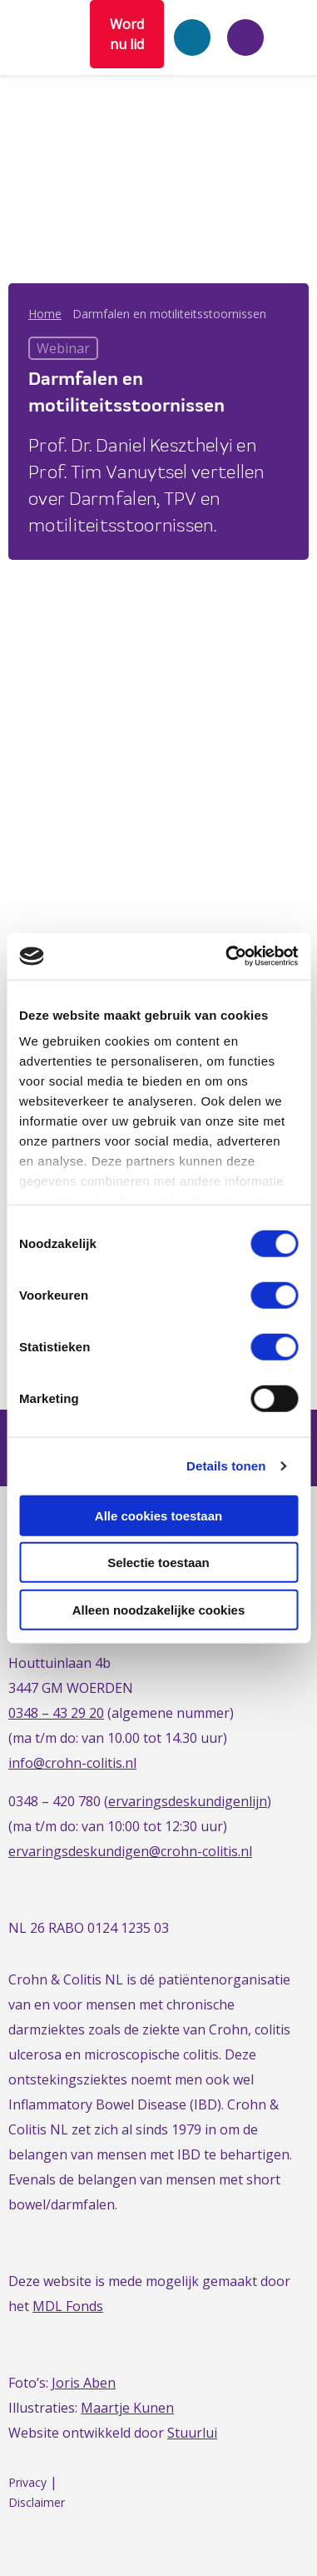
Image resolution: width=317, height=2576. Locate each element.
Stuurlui (192, 2433)
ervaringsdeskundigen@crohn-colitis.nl (130, 1851)
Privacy (27, 2482)
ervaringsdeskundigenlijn (187, 1801)
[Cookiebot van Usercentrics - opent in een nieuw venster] (227, 956)
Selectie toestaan (158, 1562)
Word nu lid (127, 34)
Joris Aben (84, 2383)
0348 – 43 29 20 (56, 1713)
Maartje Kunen (127, 2408)
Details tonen (225, 1466)
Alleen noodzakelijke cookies (158, 1609)
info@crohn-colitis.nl (72, 1763)
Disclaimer (36, 2502)
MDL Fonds (67, 2306)
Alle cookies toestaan (158, 1515)
